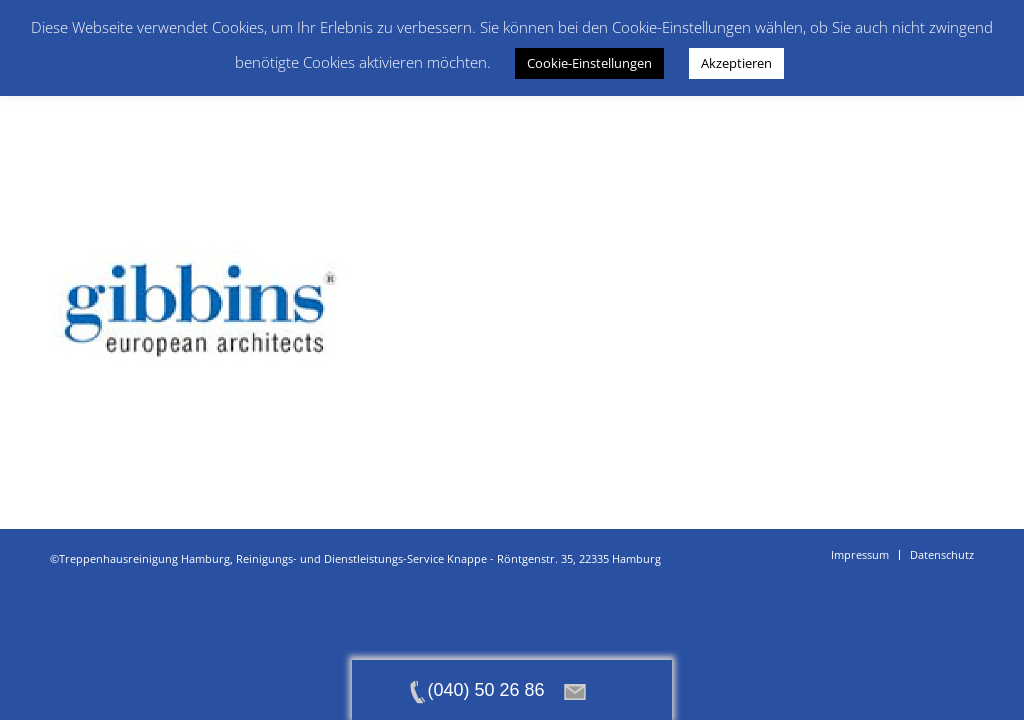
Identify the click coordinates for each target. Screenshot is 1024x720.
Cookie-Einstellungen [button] (589, 63)
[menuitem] (860, 555)
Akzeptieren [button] (736, 63)
